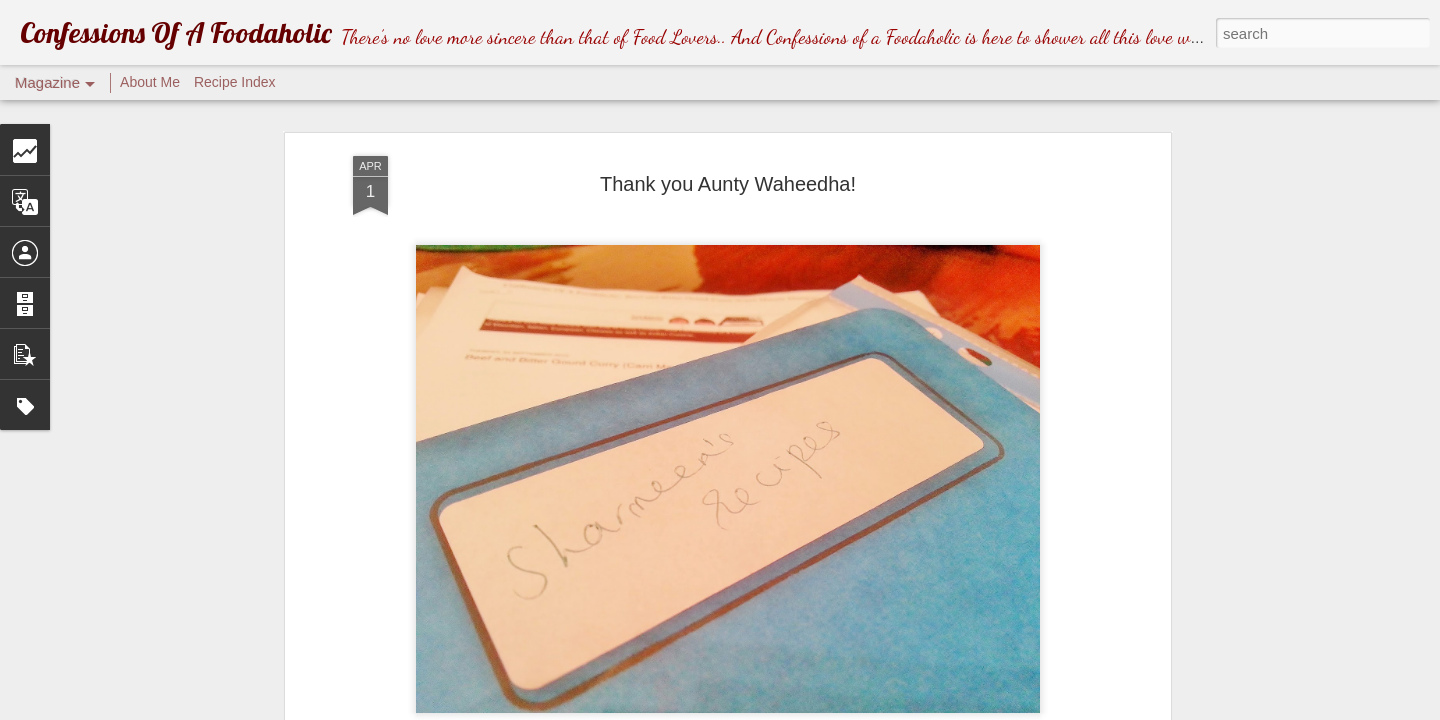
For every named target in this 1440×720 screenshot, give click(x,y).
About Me (150, 82)
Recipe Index (235, 82)
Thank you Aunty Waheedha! (728, 184)
